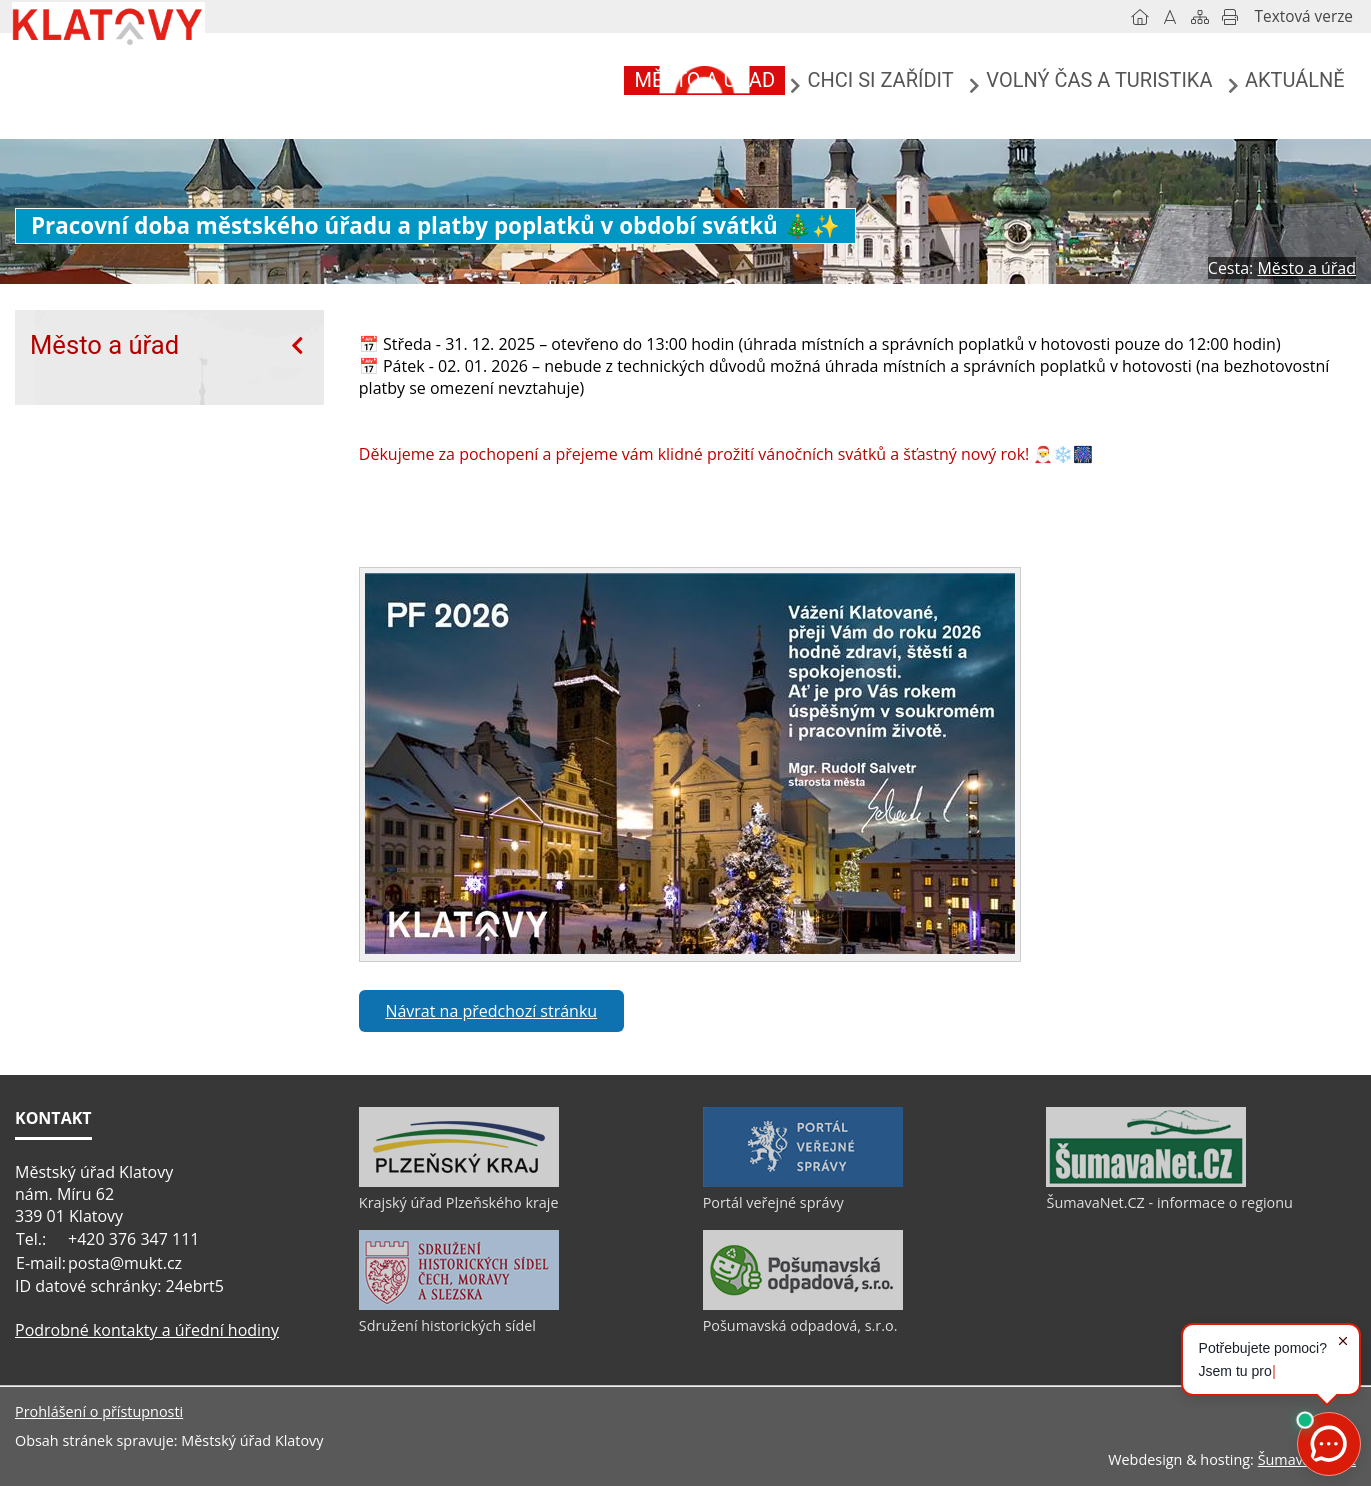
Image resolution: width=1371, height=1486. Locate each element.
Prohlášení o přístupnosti (99, 1411)
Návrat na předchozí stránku (491, 1011)
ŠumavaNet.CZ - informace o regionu (1169, 1202)
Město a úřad (104, 345)
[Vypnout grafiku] (1170, 17)
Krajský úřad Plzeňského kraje (459, 1202)
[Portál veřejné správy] (803, 1182)
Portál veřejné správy (773, 1202)
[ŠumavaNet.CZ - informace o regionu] (1146, 1182)
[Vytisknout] (1230, 17)
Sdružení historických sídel (447, 1325)
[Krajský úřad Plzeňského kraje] (459, 1182)
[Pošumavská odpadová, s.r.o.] (803, 1305)
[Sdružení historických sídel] (459, 1305)
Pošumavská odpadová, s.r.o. (800, 1325)
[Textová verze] (1304, 17)
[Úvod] (1140, 17)
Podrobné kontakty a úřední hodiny (147, 1330)
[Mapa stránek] (1200, 17)
